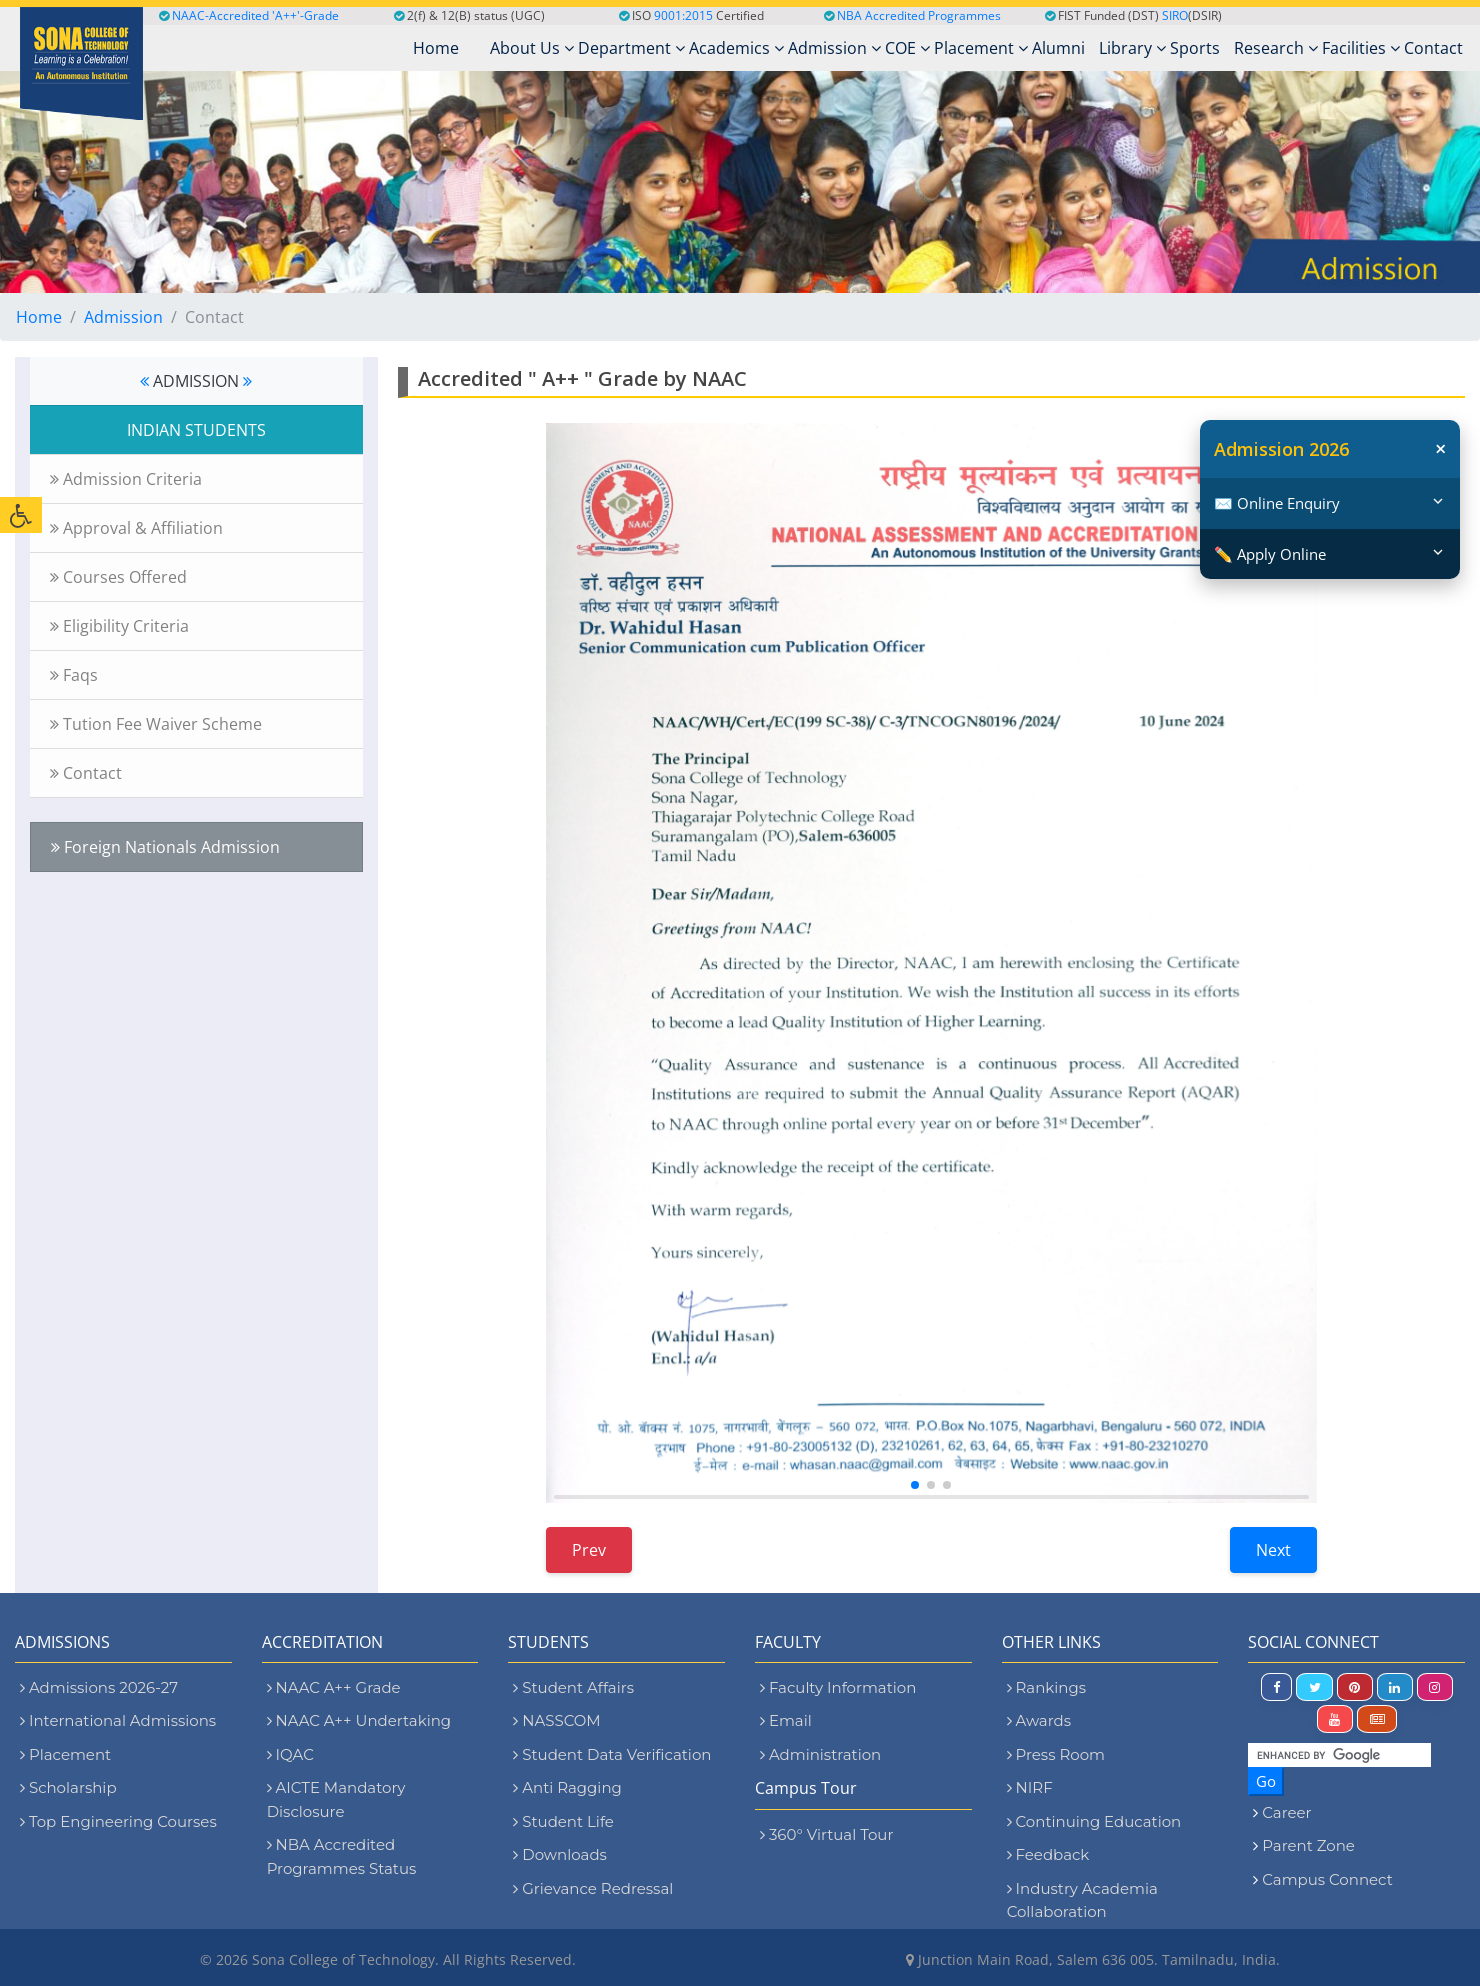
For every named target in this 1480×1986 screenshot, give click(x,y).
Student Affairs (573, 1687)
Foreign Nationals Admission (165, 847)
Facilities (1361, 48)
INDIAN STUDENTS (196, 430)
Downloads (560, 1854)
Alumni (1058, 48)
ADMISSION (196, 381)
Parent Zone (1308, 1845)
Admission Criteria (126, 479)
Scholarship (68, 1787)
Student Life (563, 1821)
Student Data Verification (612, 1754)
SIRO (1175, 15)
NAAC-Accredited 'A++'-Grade (249, 15)
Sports (1195, 48)
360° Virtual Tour (826, 1834)
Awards (1039, 1720)
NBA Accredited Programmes (919, 15)
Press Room (1056, 1754)
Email (786, 1720)
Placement (981, 48)
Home (39, 317)
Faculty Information (838, 1687)
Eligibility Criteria (119, 626)
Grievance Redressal (593, 1888)
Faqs (74, 675)
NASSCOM (556, 1720)
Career (1286, 1812)
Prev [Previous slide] (589, 1550)
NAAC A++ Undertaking (359, 1720)
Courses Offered (118, 577)
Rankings (1046, 1687)
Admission (834, 48)
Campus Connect (1327, 1879)
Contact (1433, 48)
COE (907, 48)
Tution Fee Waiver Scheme (156, 724)
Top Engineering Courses (118, 1821)
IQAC (290, 1754)
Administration (820, 1754)
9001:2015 (683, 15)
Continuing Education (1094, 1821)
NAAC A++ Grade (334, 1687)
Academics (736, 48)
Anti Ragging (567, 1787)
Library (1132, 48)
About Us (532, 48)
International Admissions (118, 1720)
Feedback (1048, 1854)
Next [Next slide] (1273, 1550)
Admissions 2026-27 (99, 1687)
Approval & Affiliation (136, 528)
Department (631, 48)
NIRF (1030, 1787)
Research (1276, 48)
